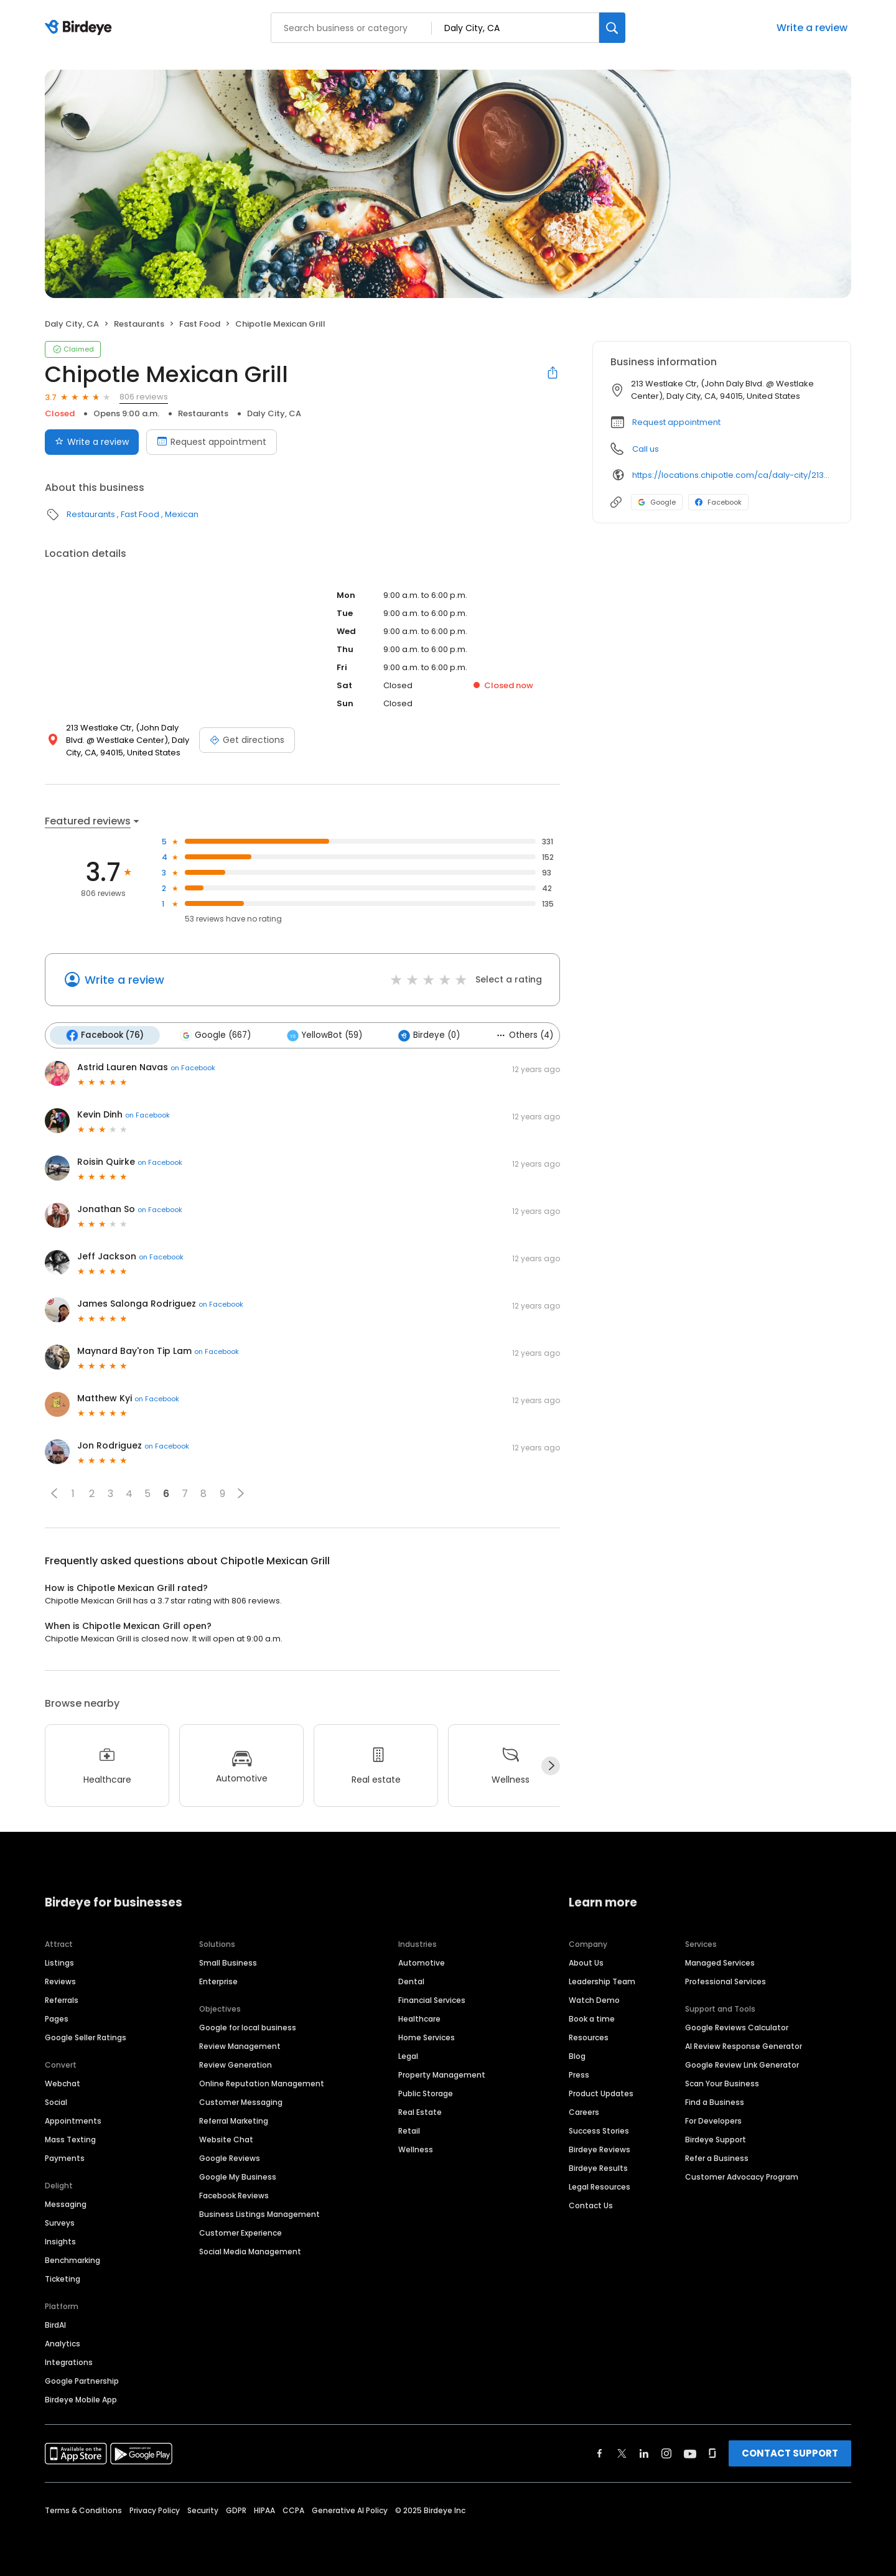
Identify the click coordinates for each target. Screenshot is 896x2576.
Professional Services (725, 1981)
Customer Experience (240, 2233)
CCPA (293, 2510)
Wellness (415, 2149)
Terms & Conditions (83, 2510)
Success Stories (599, 2131)
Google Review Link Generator (742, 2065)
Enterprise (218, 1981)
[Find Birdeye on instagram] (666, 2453)
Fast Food (199, 324)
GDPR (236, 2510)
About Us (586, 1963)
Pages (56, 2019)
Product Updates (601, 2093)
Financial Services (431, 2000)
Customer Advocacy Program (741, 2177)
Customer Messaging (240, 2102)
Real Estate (420, 2112)
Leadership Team (602, 1981)
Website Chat (226, 2139)
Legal (408, 2056)
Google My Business (237, 2177)
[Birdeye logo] (80, 28)
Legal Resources (599, 2187)
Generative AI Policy (350, 2510)
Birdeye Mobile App (81, 2399)
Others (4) (524, 1035)
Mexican (181, 514)
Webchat (62, 2083)
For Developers (713, 2121)
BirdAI (55, 2325)
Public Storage (425, 2093)
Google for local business (247, 2027)
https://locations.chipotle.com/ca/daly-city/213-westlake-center (732, 475)
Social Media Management (250, 2251)
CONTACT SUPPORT (790, 2453)
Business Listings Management (259, 2214)
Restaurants (139, 324)
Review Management (240, 2046)
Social (56, 2102)
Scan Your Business (722, 2083)
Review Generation (235, 2065)
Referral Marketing (233, 2121)
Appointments (73, 2121)
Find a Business (714, 2102)
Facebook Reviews (234, 2195)
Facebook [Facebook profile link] (718, 502)
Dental (411, 1981)
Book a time (592, 2019)
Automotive (421, 1963)
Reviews (60, 1981)
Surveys (60, 2223)
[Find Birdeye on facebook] (600, 2453)
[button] (54, 1493)
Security (202, 2510)
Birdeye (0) (429, 1035)
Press (579, 2075)
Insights (60, 2241)
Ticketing (62, 2279)
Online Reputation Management (261, 2083)
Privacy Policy (154, 2510)
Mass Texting (70, 2139)
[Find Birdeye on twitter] (622, 2453)
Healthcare (419, 2019)
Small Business (228, 1963)
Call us (645, 449)
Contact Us (591, 2205)
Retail (409, 2131)
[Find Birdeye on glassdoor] (712, 2453)
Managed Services (720, 1963)
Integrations (69, 2362)
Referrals (61, 2000)
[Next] (550, 1766)
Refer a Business (717, 2158)
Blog (577, 2056)
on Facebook (192, 1068)
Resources (589, 2037)
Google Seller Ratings (85, 2037)
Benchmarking (72, 2260)
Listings (59, 1963)
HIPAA (264, 2510)
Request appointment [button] (676, 422)
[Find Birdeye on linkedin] (644, 2453)
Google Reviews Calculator (736, 2027)
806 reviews (143, 397)
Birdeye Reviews (599, 2149)
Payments (65, 2158)
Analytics (62, 2343)
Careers (584, 2112)
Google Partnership (82, 2381)
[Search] (612, 27)
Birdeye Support (715, 2139)
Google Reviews (229, 2158)
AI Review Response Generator (743, 2046)
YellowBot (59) (324, 1035)
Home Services (426, 2037)
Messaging (65, 2204)
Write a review (812, 28)
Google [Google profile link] (657, 502)
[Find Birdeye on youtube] (690, 2453)
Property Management (441, 2075)
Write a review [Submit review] (92, 442)
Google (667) (215, 1035)
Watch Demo (594, 2000)
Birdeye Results (598, 2168)
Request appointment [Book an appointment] (211, 442)
